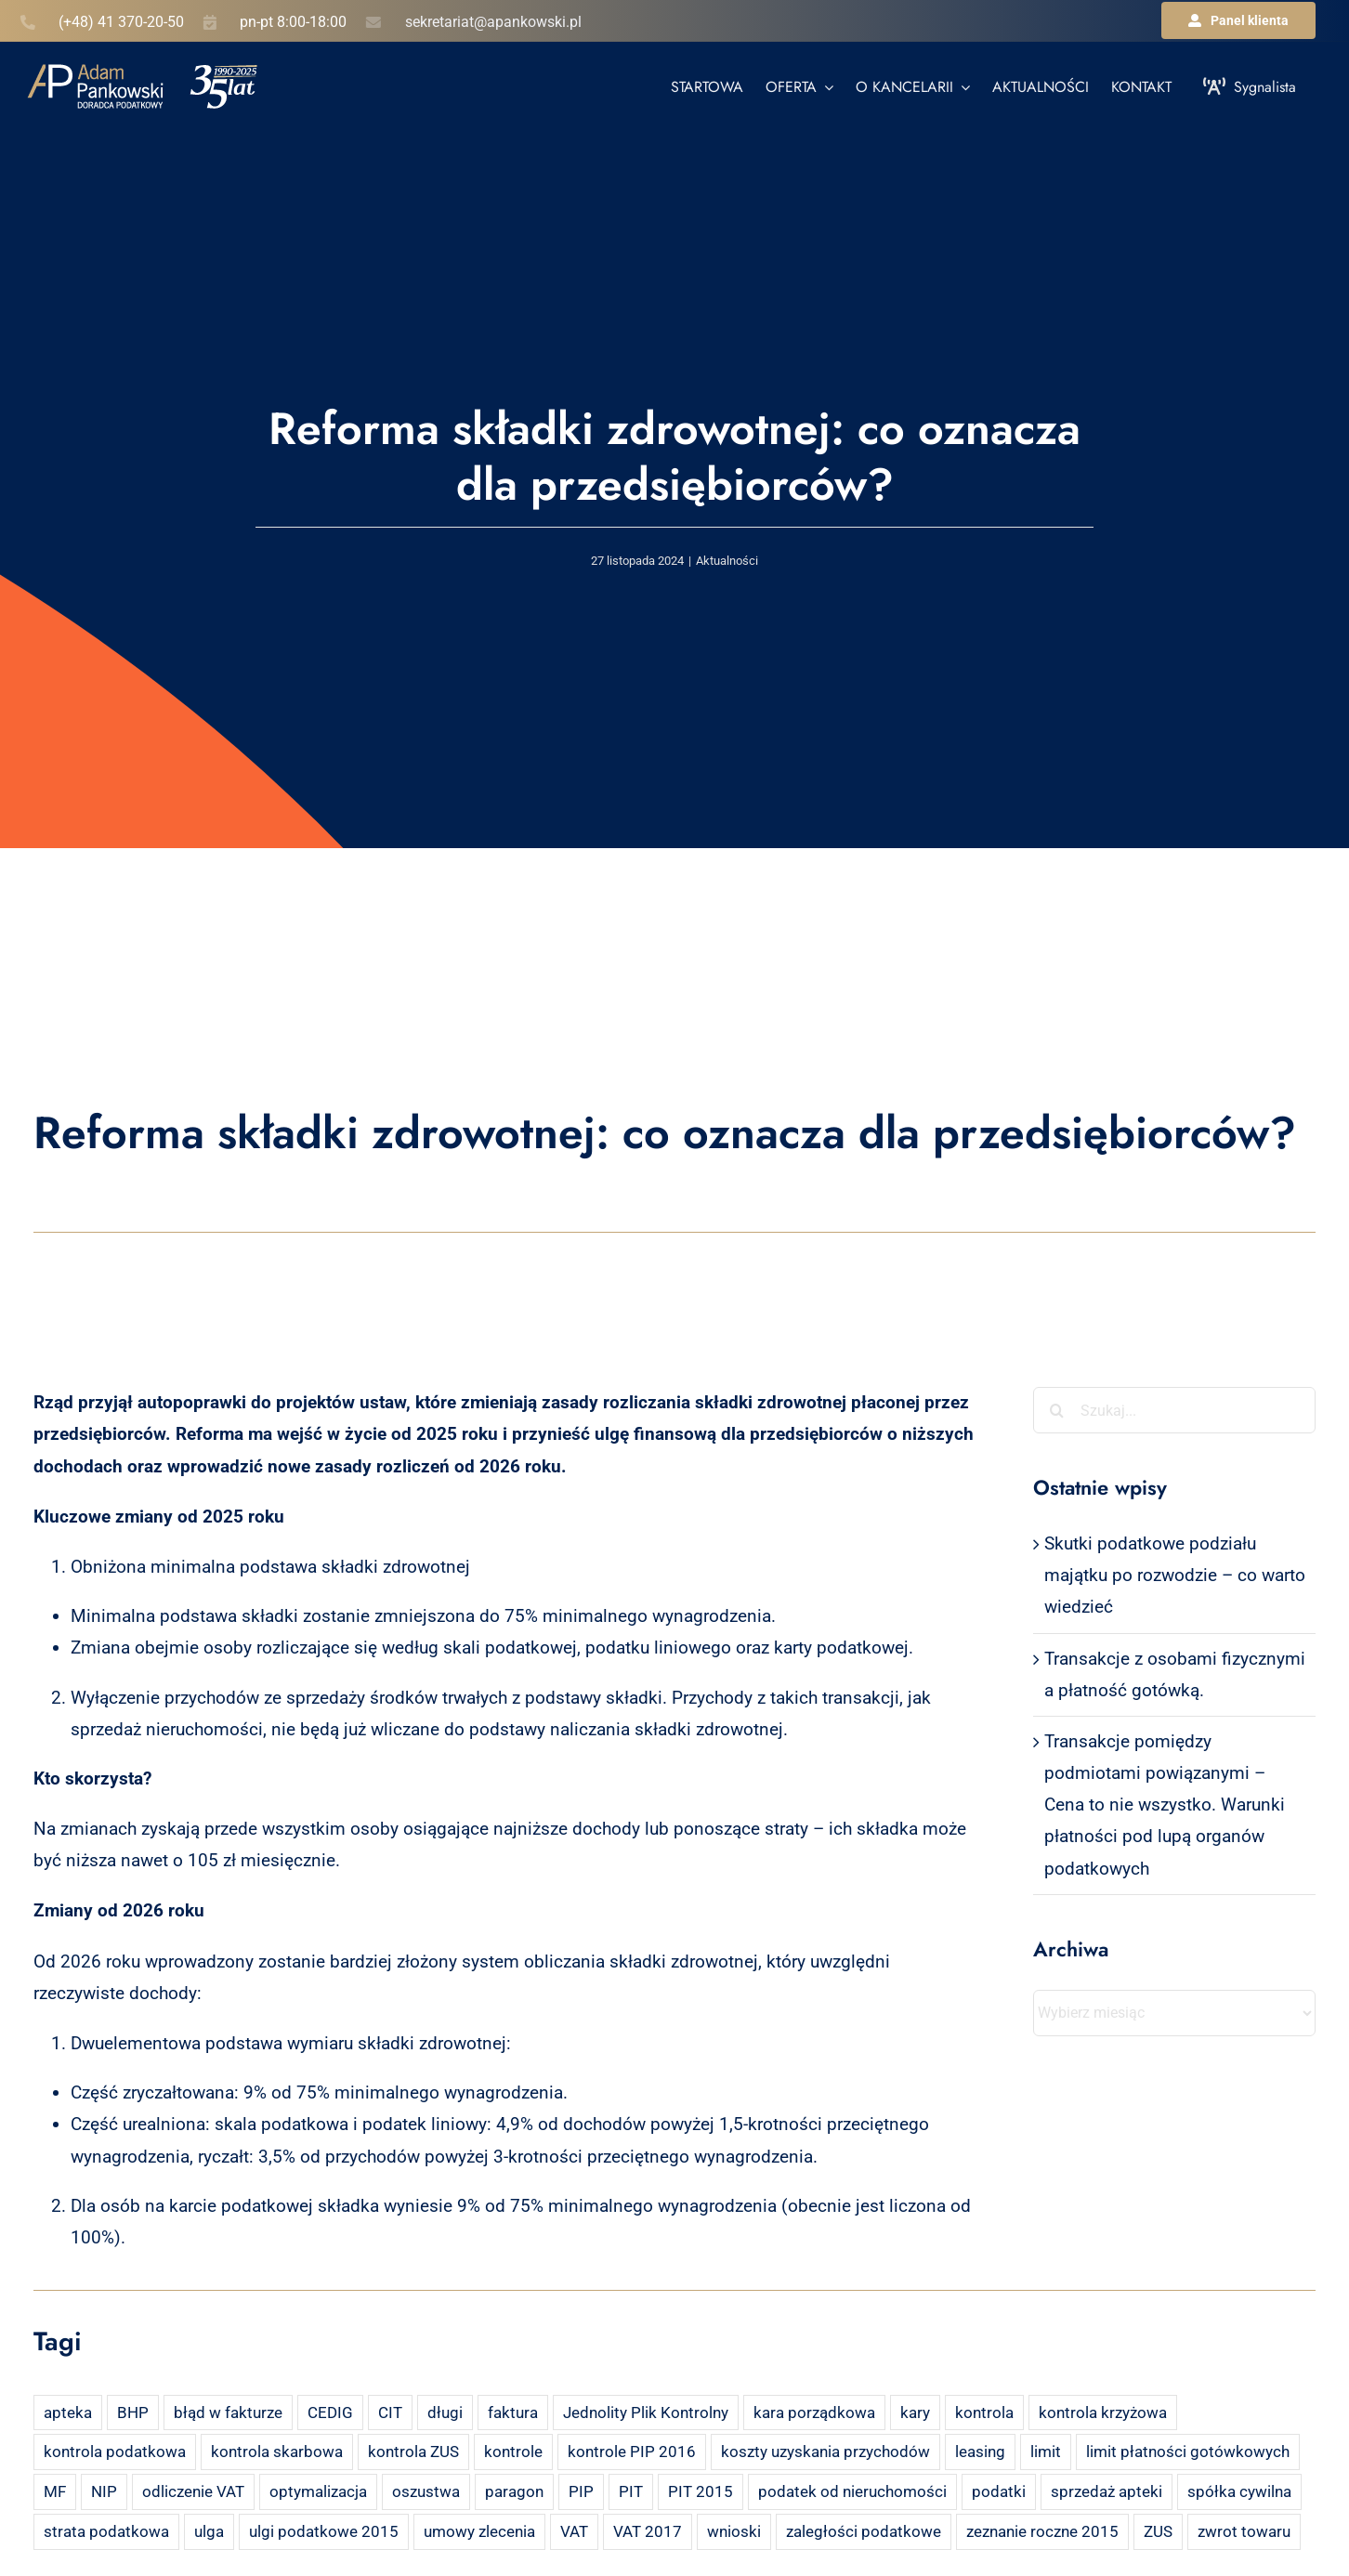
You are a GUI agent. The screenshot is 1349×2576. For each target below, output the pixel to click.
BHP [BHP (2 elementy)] (133, 2412)
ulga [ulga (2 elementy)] (209, 2531)
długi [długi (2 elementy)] (445, 2412)
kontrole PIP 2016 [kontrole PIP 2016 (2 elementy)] (632, 2451)
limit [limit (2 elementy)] (1045, 2451)
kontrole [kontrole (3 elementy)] (513, 2451)
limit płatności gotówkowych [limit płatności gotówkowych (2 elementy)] (1188, 2451)
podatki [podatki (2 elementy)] (999, 2491)
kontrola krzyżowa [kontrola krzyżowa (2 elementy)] (1103, 2412)
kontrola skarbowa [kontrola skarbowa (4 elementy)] (277, 2451)
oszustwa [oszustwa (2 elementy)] (426, 2491)
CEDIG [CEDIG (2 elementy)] (330, 2412)
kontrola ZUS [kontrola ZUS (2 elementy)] (413, 2451)
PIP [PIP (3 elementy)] (581, 2491)
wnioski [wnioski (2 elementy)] (734, 2531)
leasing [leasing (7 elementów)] (980, 2451)
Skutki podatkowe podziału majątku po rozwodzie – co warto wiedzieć (1174, 1575)
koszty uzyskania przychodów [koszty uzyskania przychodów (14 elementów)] (825, 2451)
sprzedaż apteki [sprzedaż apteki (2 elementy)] (1106, 2491)
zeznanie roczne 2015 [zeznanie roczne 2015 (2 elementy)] (1042, 2531)
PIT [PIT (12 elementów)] (631, 2491)
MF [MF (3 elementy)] (55, 2491)
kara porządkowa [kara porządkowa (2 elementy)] (814, 2412)
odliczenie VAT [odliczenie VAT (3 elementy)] (193, 2491)
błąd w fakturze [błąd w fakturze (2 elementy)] (228, 2412)
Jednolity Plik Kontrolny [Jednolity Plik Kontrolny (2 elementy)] (645, 2412)
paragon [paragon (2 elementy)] (514, 2491)
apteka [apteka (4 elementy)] (68, 2412)
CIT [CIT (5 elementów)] (390, 2412)
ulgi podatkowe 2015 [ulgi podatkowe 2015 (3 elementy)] (324, 2531)
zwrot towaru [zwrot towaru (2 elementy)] (1244, 2531)
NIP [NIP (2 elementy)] (104, 2491)
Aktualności (727, 561)
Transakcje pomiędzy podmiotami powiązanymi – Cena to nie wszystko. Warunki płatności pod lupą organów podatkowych (1164, 1805)
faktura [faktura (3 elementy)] (513, 2412)
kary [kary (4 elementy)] (915, 2412)
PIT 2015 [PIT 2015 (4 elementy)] (700, 2491)
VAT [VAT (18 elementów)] (574, 2531)
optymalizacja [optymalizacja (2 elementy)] (318, 2491)
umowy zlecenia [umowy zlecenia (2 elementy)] (479, 2531)
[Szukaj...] (1174, 1410)
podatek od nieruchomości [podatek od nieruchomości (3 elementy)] (852, 2491)
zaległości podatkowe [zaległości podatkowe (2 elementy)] (863, 2531)
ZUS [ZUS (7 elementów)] (1158, 2531)
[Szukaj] (1056, 1410)
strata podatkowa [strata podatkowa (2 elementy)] (106, 2531)
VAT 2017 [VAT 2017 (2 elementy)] (647, 2531)
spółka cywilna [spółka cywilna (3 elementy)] (1239, 2491)
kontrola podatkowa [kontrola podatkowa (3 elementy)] (115, 2451)
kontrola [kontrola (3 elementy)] (984, 2412)
